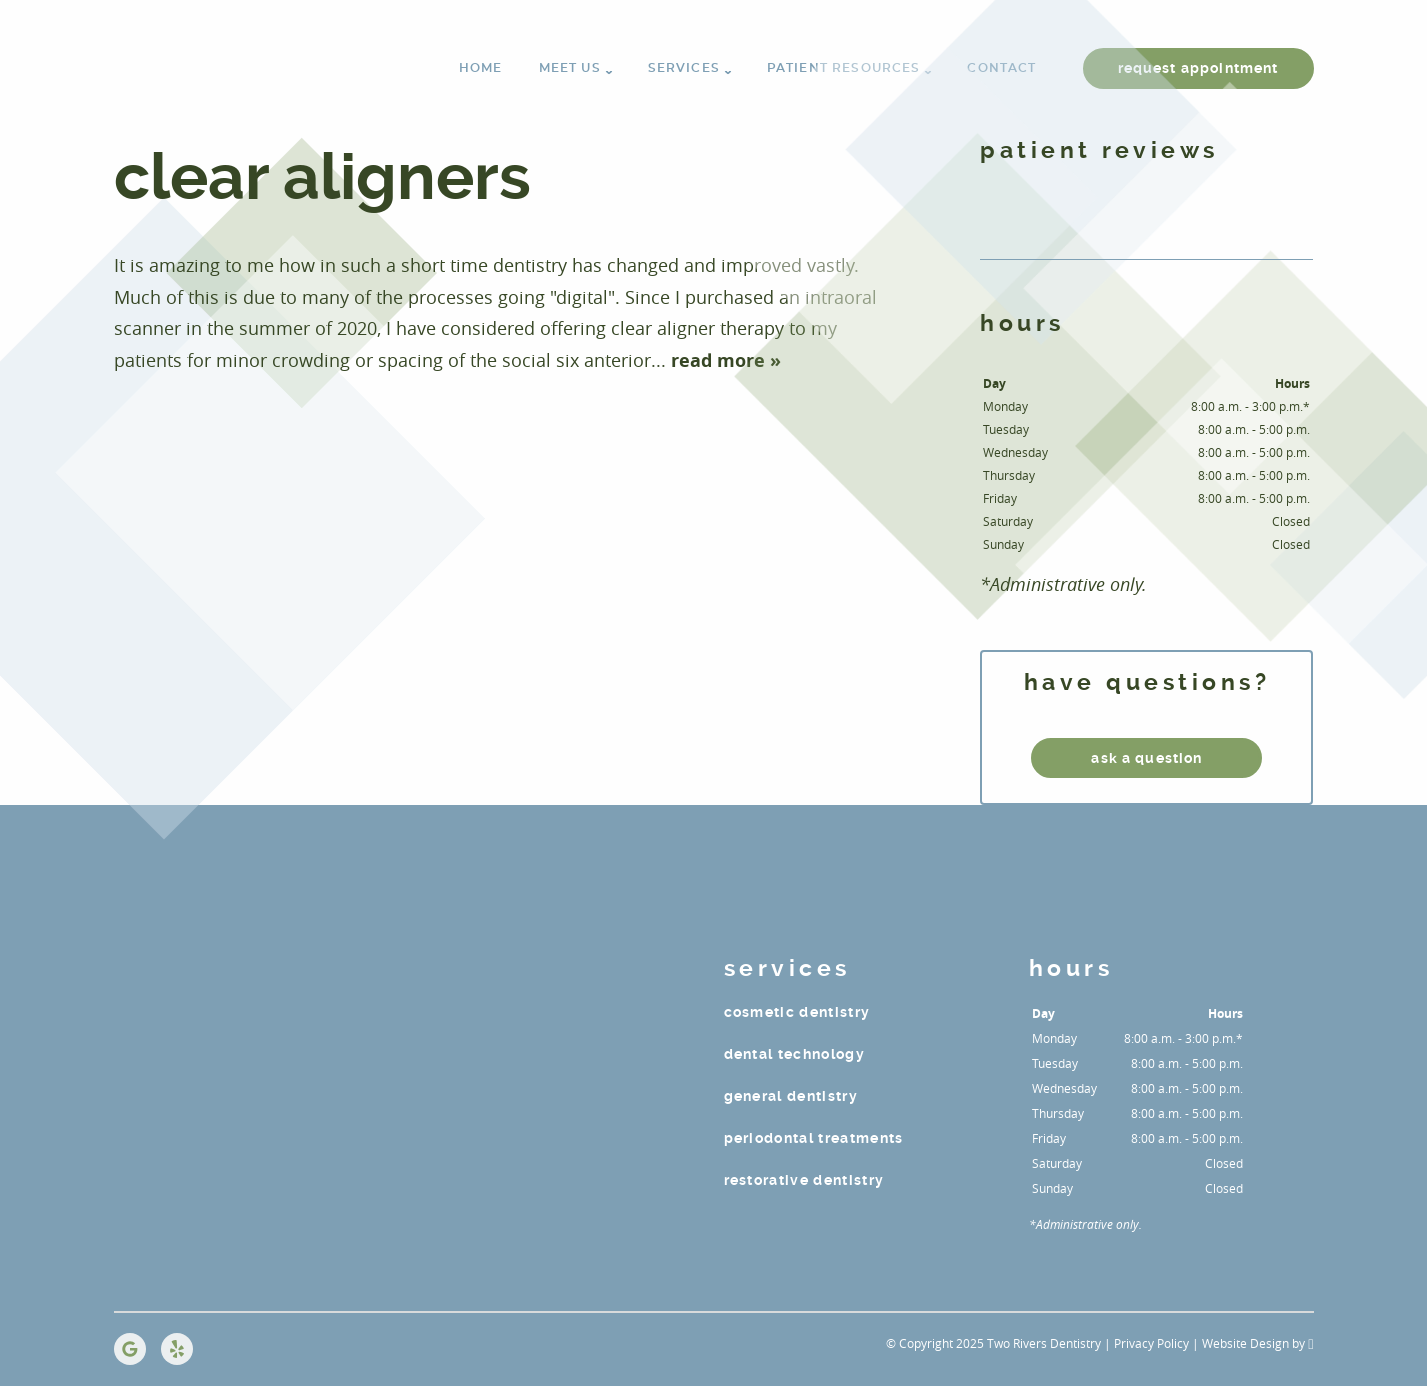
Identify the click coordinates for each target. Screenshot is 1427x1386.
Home (481, 68)
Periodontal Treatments (814, 1138)
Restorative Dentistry (804, 1180)
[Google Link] (130, 1349)
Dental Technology (795, 1054)
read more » (726, 360)
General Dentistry (791, 1096)
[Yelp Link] (177, 1349)
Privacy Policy (1151, 1343)
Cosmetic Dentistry (797, 1012)
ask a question (1146, 758)
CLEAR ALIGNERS (322, 177)
